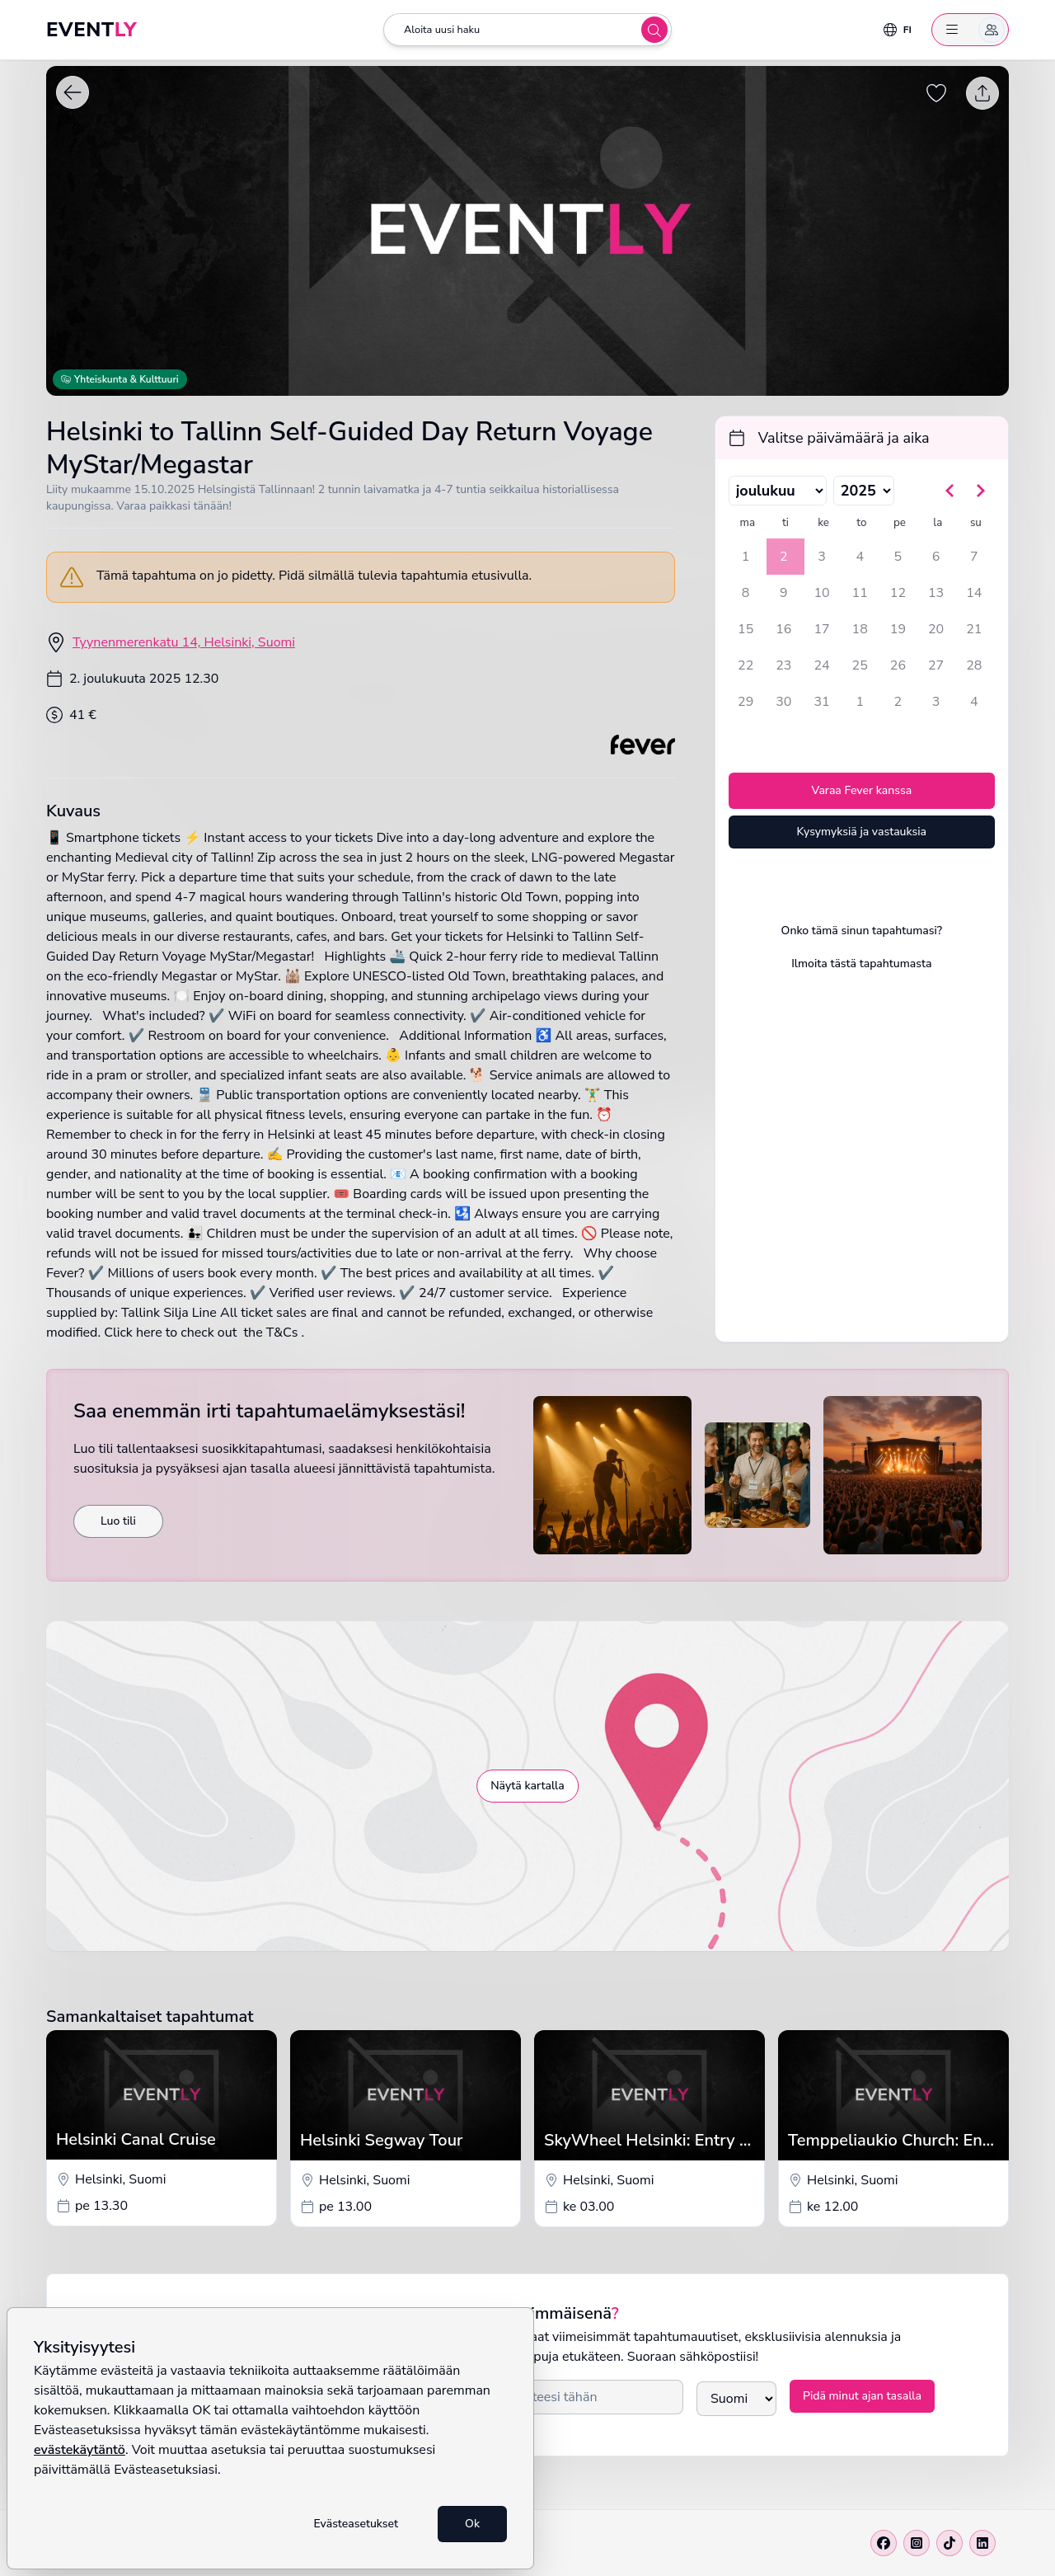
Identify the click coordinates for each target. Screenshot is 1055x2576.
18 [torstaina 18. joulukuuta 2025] (860, 629)
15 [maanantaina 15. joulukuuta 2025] (745, 629)
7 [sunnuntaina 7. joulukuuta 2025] (974, 557)
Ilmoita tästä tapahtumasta (861, 963)
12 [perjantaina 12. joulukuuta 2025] (898, 593)
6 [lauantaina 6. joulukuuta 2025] (936, 557)
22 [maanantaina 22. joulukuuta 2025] (745, 665)
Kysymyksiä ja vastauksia (862, 831)
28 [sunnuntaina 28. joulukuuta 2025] (974, 665)
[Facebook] (883, 2543)
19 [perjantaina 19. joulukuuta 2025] (898, 629)
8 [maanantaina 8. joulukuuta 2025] (746, 593)
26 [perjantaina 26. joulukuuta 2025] (898, 665)
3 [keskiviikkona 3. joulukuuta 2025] (822, 557)
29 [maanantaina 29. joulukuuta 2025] (745, 702)
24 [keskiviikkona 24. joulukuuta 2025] (821, 665)
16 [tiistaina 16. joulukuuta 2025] (783, 629)
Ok (472, 2523)
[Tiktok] (949, 2543)
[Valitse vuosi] (863, 490)
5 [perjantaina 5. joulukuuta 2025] (898, 557)
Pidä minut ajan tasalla (862, 2396)
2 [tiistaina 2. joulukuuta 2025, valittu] (784, 557)
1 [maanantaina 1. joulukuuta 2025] (746, 557)
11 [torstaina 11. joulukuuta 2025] (860, 593)
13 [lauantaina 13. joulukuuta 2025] (936, 593)
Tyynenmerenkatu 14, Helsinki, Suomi (184, 642)
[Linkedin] (982, 2543)
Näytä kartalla (527, 1785)
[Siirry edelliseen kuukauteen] (950, 490)
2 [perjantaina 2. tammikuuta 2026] (898, 702)
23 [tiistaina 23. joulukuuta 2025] (783, 665)
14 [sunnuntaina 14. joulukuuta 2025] (974, 593)
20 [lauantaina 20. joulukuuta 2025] (936, 629)
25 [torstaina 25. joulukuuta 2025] (860, 665)
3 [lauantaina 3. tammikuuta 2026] (936, 702)
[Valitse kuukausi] (778, 490)
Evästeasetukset (355, 2523)
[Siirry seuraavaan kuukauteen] (980, 490)
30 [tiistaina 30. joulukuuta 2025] (783, 702)
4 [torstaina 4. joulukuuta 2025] (860, 557)
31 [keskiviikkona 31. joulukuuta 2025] (821, 702)
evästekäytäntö (79, 2450)
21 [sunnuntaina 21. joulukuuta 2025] (974, 629)
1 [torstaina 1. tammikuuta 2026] (860, 702)
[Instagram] (916, 2543)
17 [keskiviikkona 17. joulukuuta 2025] (821, 629)
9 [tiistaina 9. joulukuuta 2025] (784, 593)
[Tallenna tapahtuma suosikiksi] (936, 93)
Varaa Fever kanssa (861, 790)
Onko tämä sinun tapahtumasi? (861, 930)
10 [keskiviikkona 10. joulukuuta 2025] (821, 593)
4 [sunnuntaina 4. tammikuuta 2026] (974, 702)
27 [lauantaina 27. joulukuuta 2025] (936, 665)
